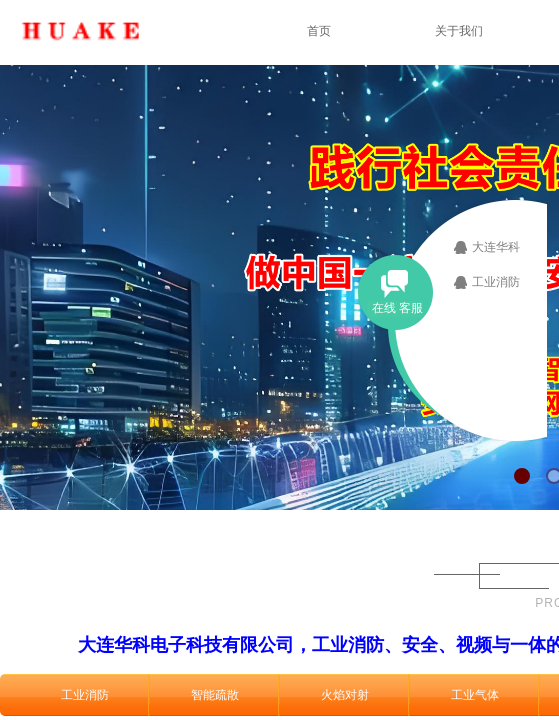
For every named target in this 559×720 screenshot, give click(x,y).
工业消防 (85, 695)
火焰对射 (345, 695)
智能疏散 (215, 695)
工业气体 (475, 695)
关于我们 (459, 31)
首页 (319, 31)
